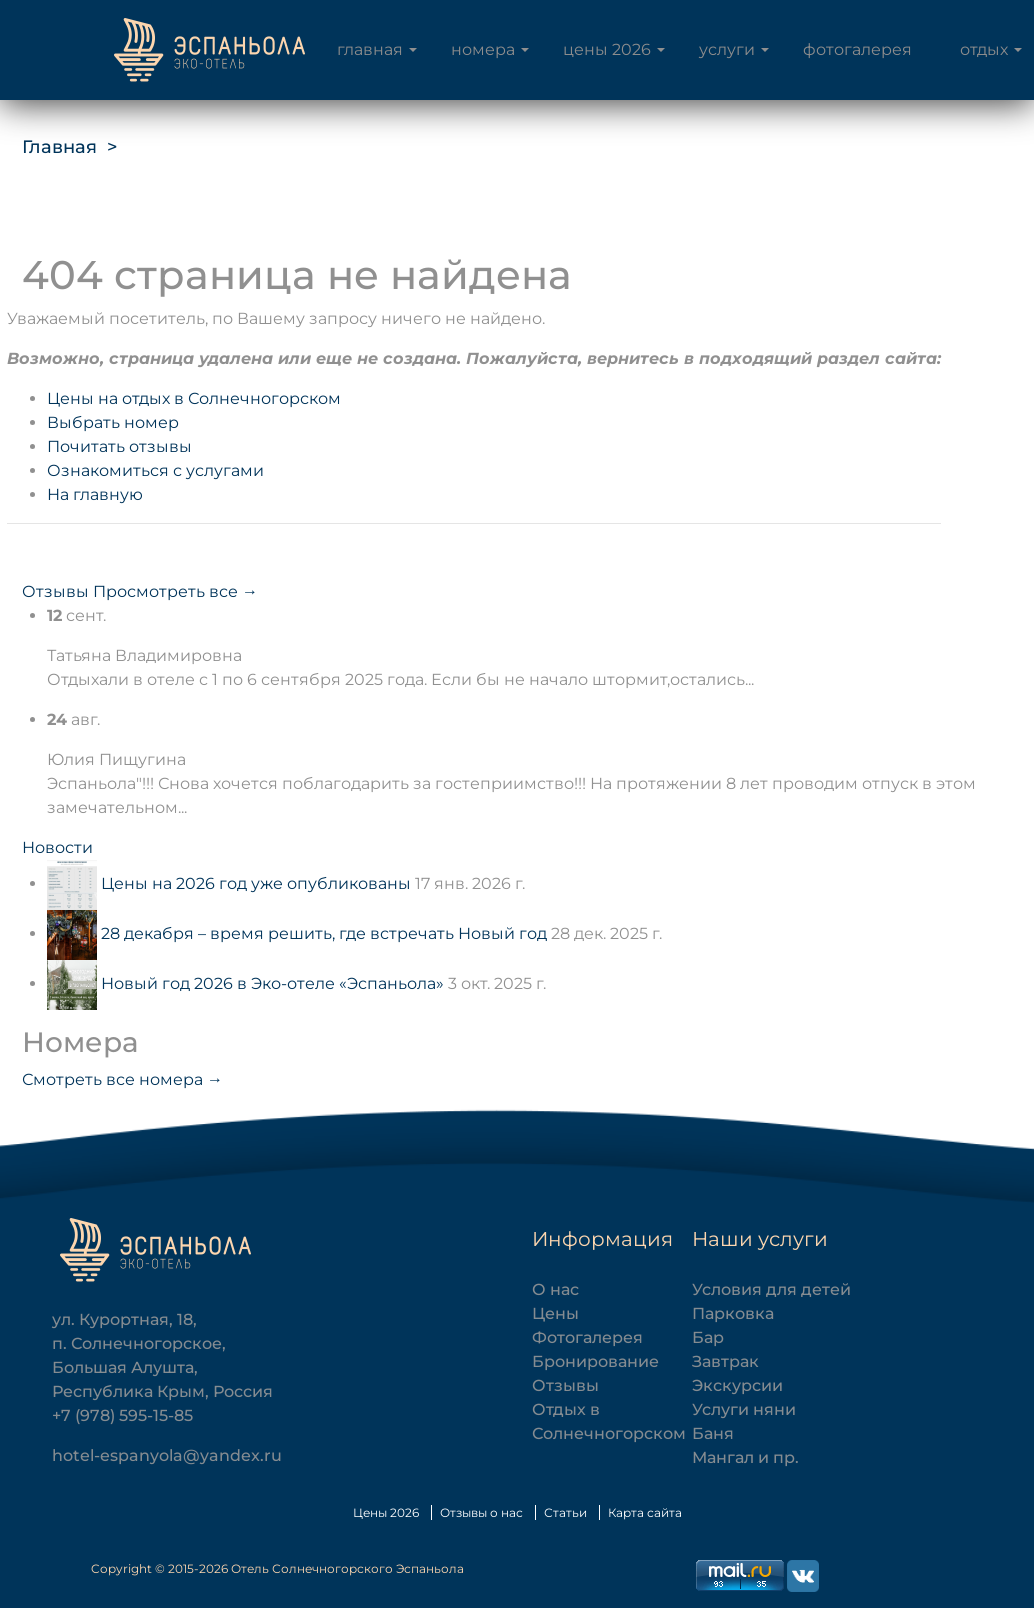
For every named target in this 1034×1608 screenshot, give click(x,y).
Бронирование (595, 1361)
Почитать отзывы (119, 446)
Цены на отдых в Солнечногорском (194, 398)
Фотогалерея (857, 49)
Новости (57, 847)
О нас (555, 1289)
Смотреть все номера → (122, 1079)
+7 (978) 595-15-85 (122, 1415)
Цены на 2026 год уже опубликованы (256, 883)
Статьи (565, 1512)
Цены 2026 (607, 49)
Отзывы (55, 591)
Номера (483, 49)
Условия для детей (771, 1289)
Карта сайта (645, 1512)
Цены (555, 1313)
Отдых (984, 49)
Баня (713, 1433)
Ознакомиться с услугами (155, 470)
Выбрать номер (113, 422)
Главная (370, 49)
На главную (95, 494)
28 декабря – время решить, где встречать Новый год (324, 933)
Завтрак (725, 1361)
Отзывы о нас (481, 1512)
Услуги (727, 49)
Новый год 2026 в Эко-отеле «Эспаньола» (272, 983)
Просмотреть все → (175, 591)
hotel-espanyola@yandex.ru (167, 1455)
